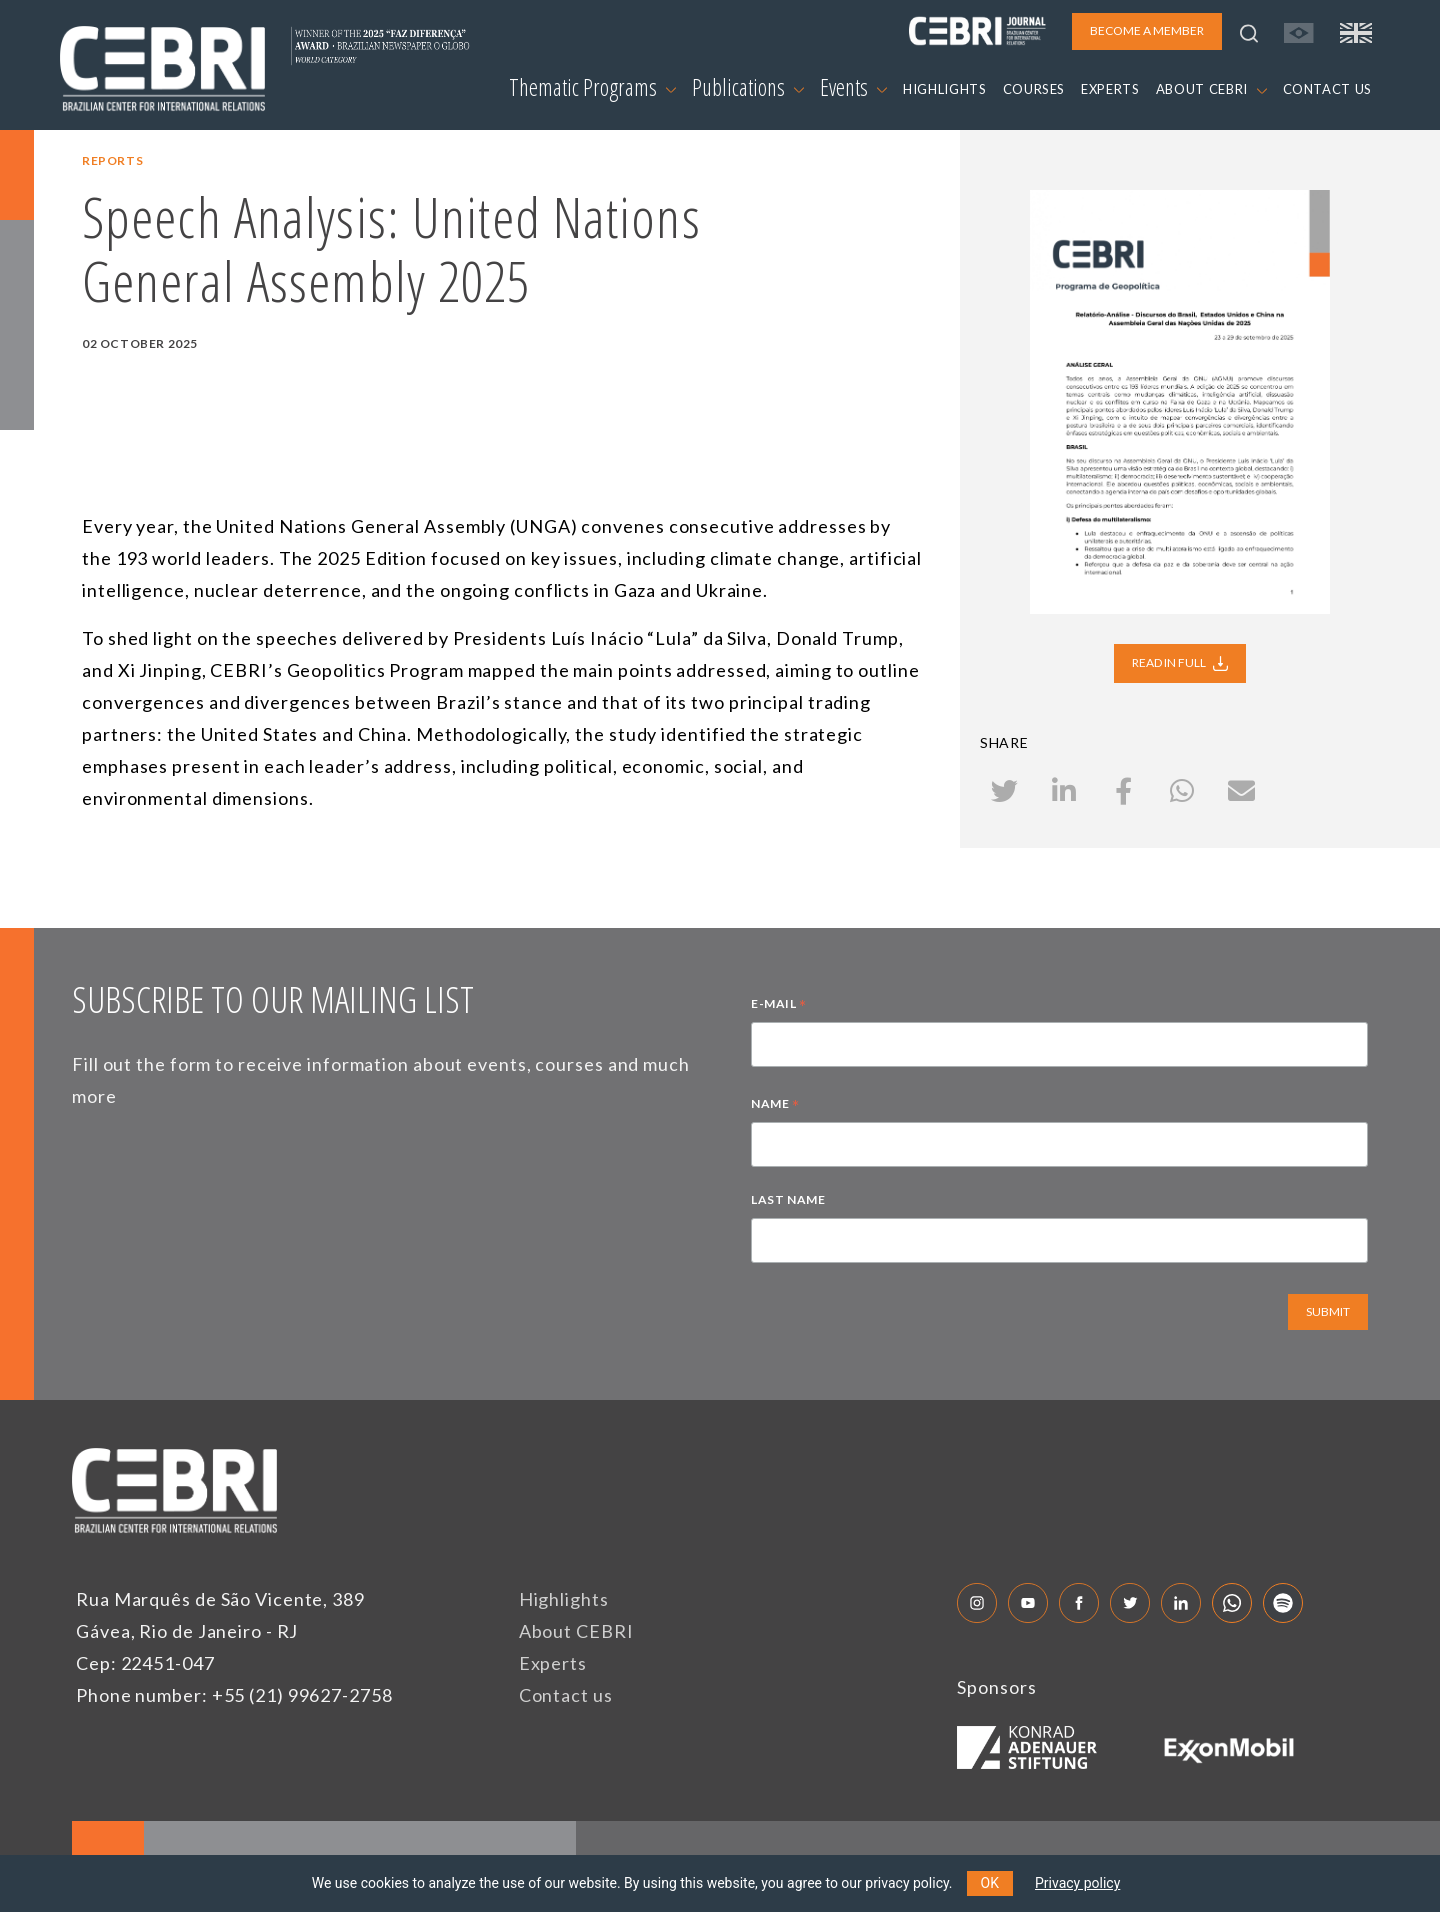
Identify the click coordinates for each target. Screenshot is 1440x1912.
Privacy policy (1077, 1883)
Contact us (566, 1695)
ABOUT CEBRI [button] (1211, 89)
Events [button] (853, 87)
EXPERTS (1110, 89)
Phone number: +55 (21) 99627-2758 (234, 1695)
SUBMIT (1328, 1311)
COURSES (1034, 89)
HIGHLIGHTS (945, 89)
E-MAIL (779, 1006)
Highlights (564, 1599)
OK (990, 1883)
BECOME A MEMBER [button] (1147, 30)
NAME (775, 1106)
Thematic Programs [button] (592, 87)
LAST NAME (788, 1199)
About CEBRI (576, 1631)
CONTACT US (1328, 89)
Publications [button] (748, 87)
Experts (553, 1663)
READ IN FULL (1180, 663)
